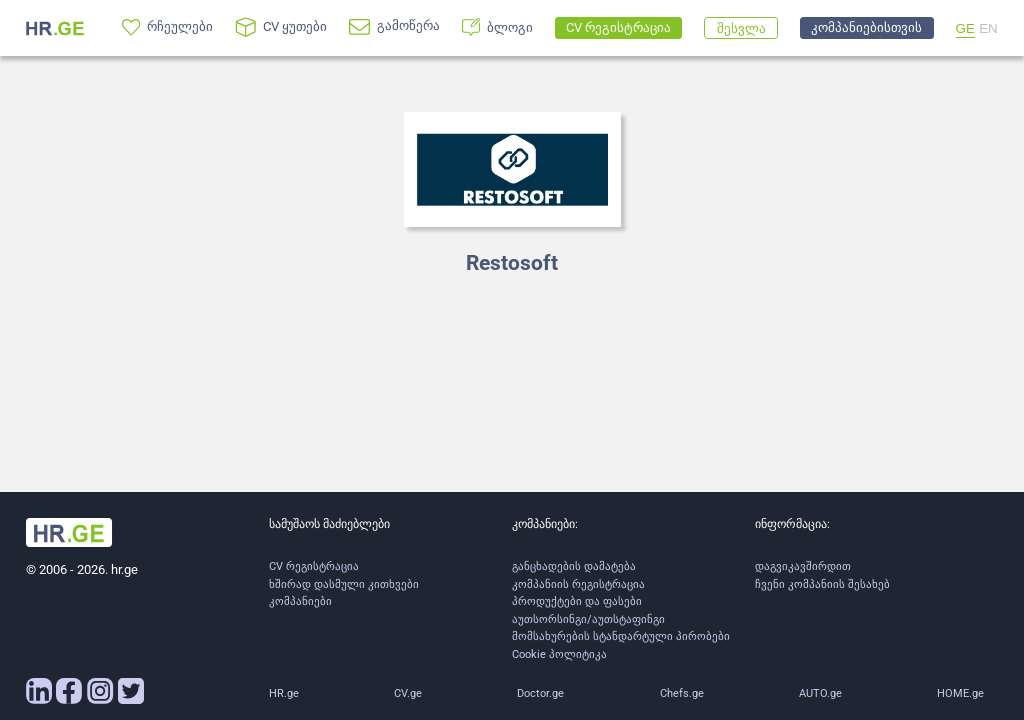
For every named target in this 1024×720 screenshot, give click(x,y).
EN (988, 28)
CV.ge (408, 693)
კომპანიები (300, 601)
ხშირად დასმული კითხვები (344, 584)
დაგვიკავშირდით (803, 566)
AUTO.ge (820, 693)
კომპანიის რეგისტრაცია (578, 584)
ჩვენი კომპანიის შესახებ (822, 584)
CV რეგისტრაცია (314, 566)
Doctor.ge (540, 693)
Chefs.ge (682, 693)
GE (965, 28)
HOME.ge (960, 693)
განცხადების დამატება (574, 566)
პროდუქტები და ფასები (577, 601)
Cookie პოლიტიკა (559, 654)
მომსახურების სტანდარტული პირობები (621, 636)
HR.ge (284, 693)
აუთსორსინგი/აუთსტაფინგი (588, 619)
